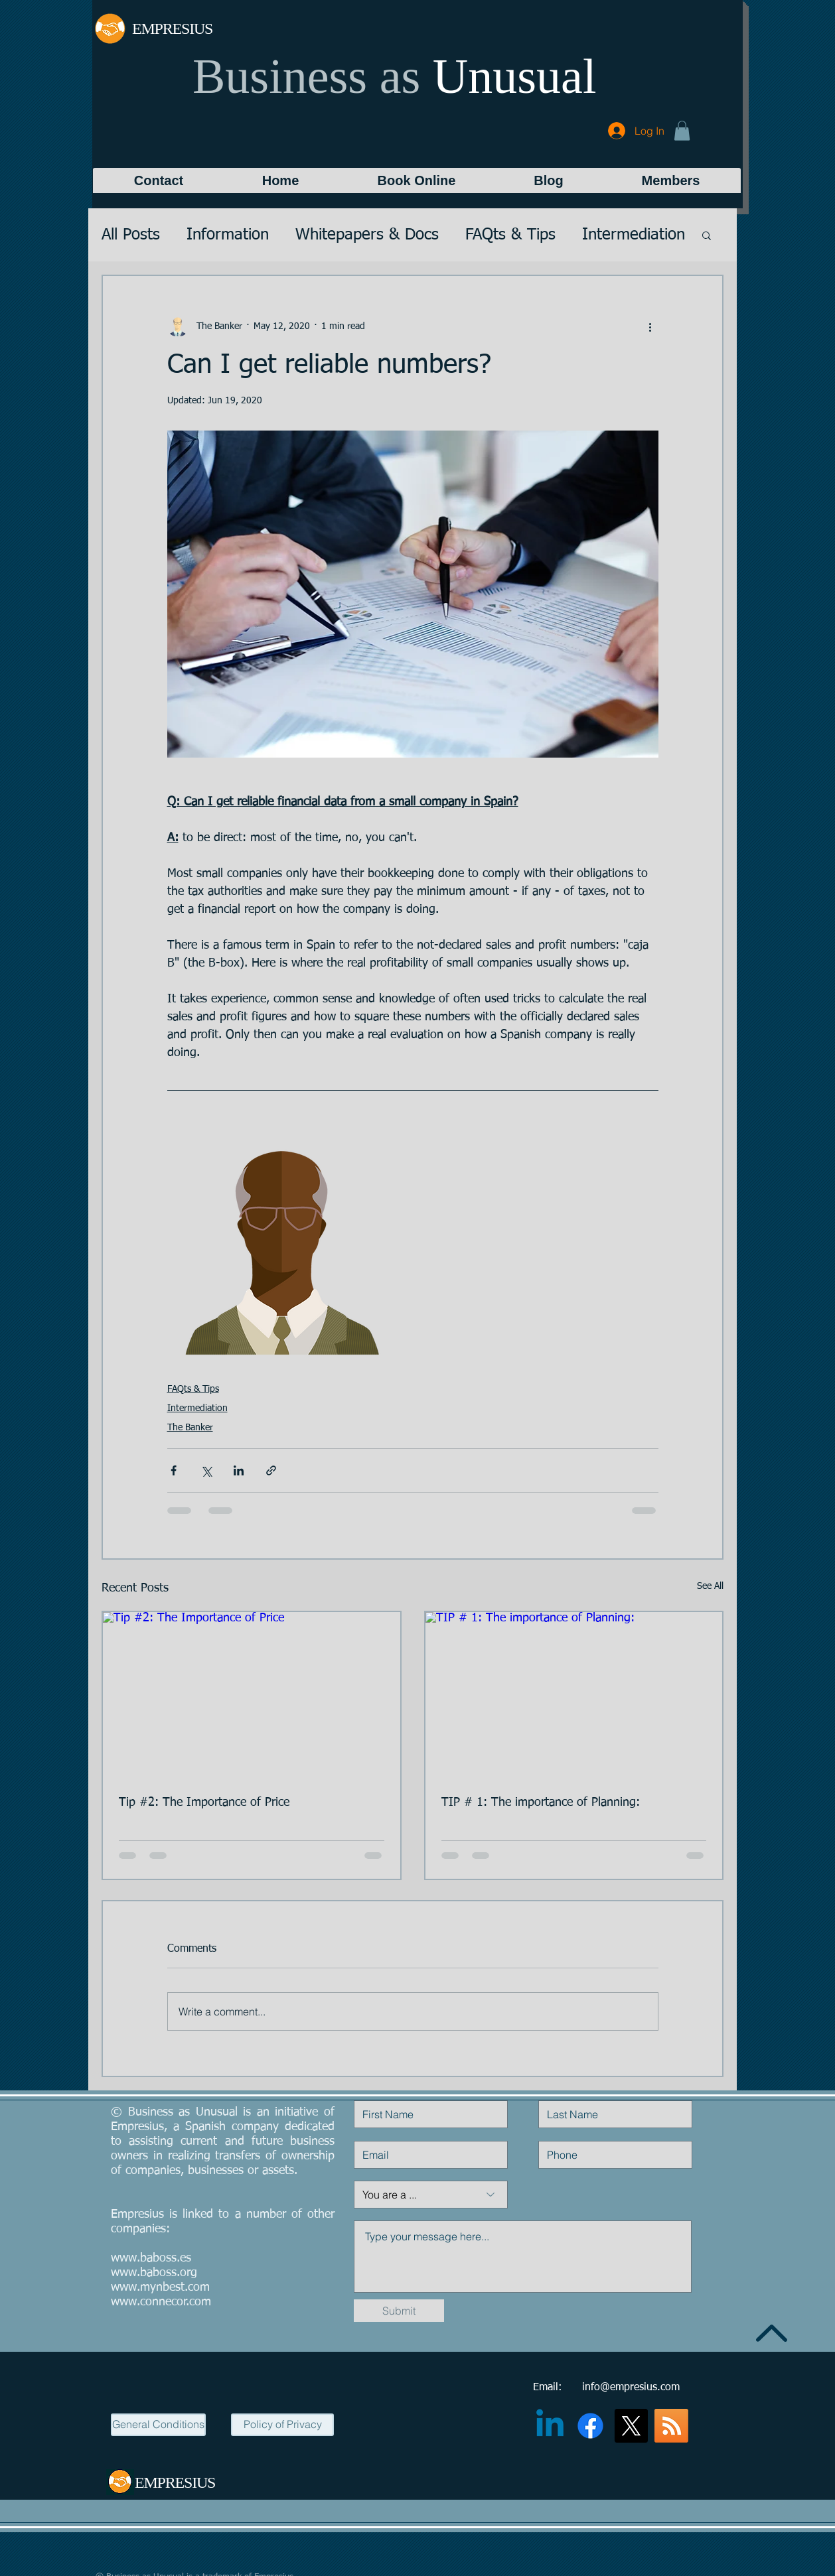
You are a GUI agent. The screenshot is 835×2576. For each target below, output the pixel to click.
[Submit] (399, 2310)
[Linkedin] (550, 2426)
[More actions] (650, 326)
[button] (682, 131)
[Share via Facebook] (173, 1470)
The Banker (190, 1427)
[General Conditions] (158, 2424)
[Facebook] (590, 2426)
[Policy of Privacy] (282, 2424)
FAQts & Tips (510, 235)
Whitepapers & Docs (367, 235)
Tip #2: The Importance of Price (204, 1802)
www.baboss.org (154, 2273)
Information (228, 235)
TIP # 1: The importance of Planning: (540, 1802)
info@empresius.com (631, 2387)
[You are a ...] (431, 2194)
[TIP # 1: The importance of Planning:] (574, 1695)
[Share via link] (271, 1470)
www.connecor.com (161, 2302)
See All (710, 1586)
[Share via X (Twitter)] (206, 1470)
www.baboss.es (151, 2258)
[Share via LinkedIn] (238, 1470)
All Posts (131, 235)
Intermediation (633, 235)
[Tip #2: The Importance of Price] (251, 1695)
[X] (631, 2426)
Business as (306, 76)
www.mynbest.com (160, 2287)
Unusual (515, 76)
